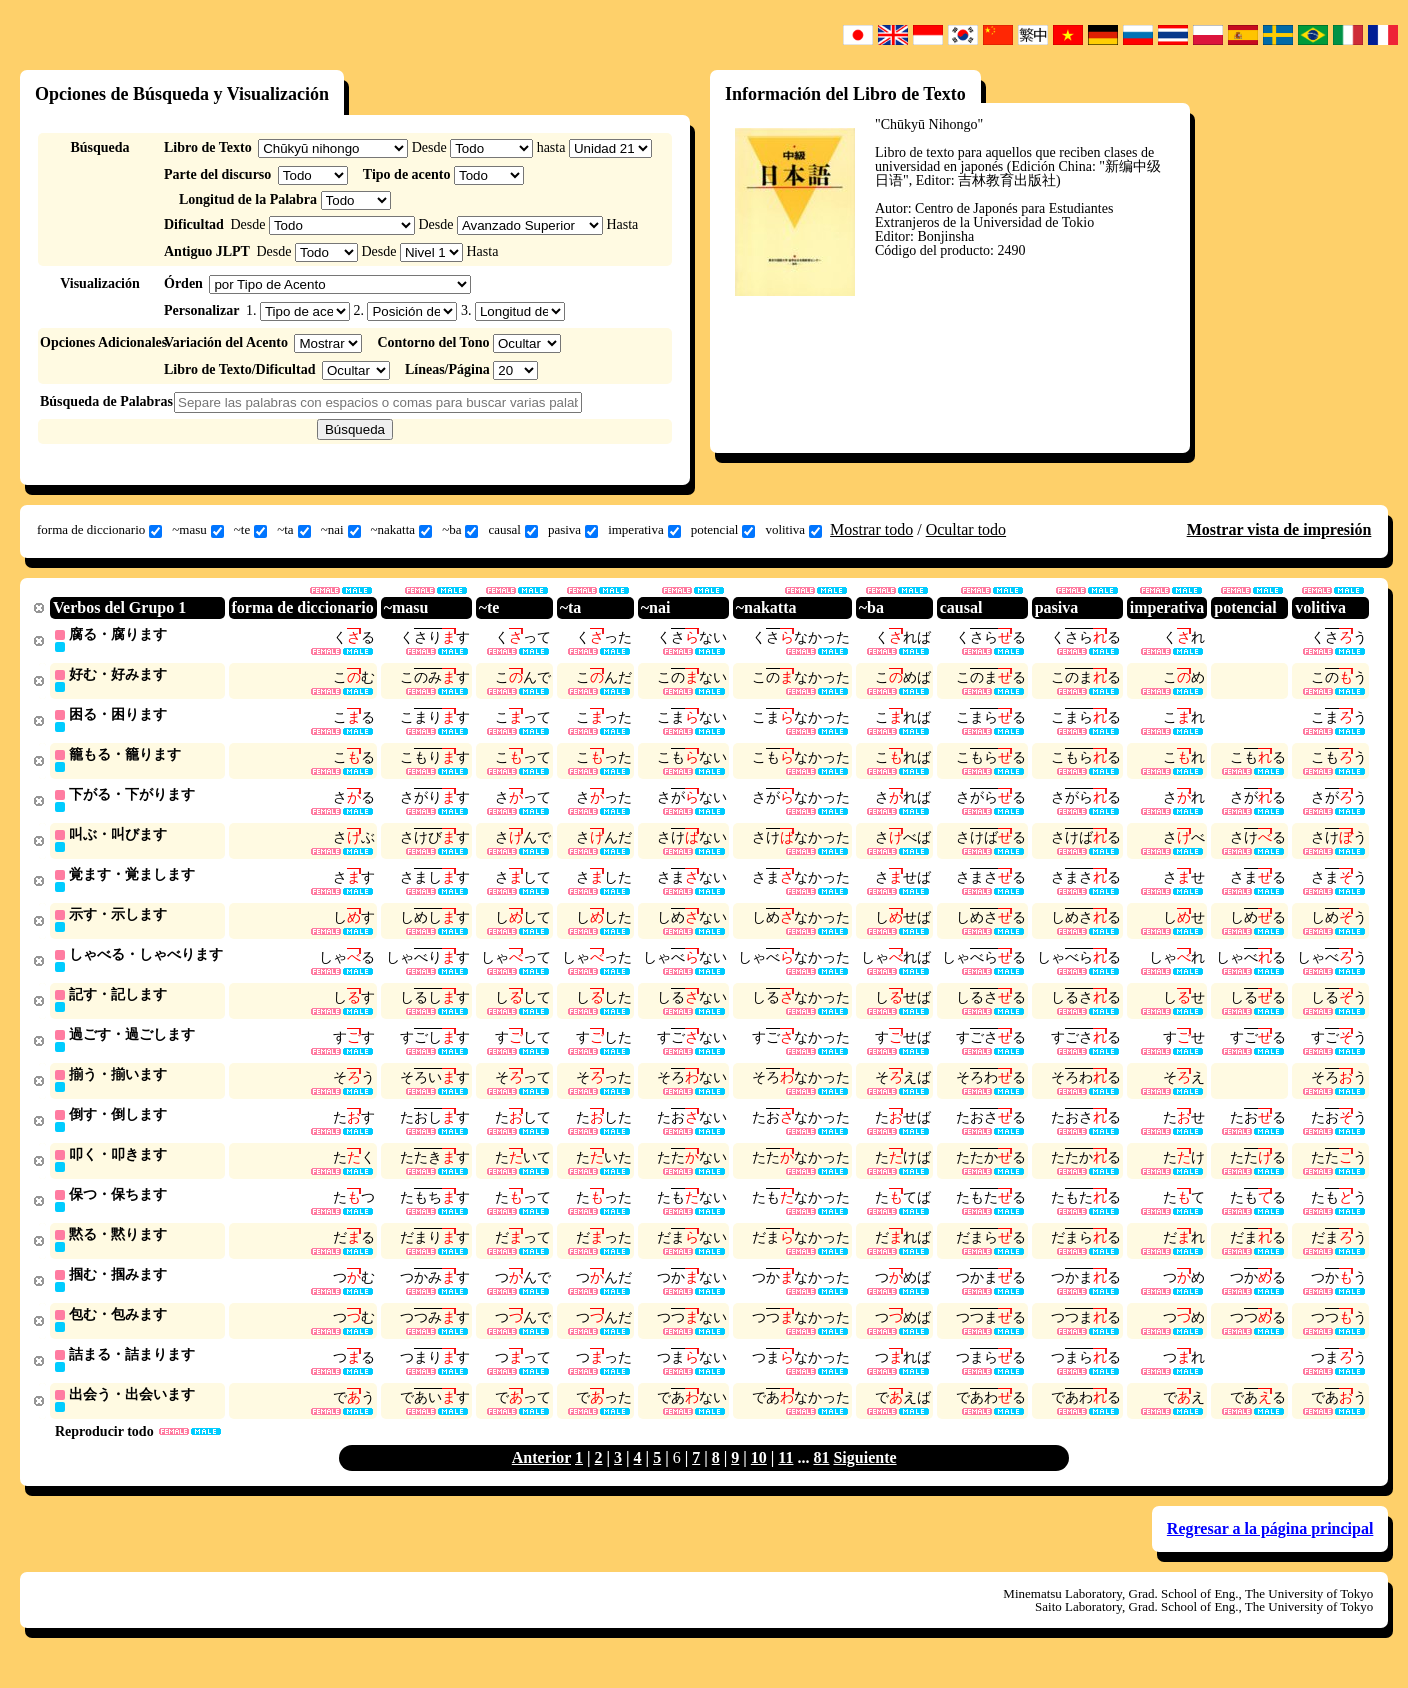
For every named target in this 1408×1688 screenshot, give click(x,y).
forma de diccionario (99, 530)
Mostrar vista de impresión (1279, 529)
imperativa (644, 530)
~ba (460, 530)
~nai (341, 530)
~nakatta (402, 530)
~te (250, 530)
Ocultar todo (966, 529)
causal (512, 530)
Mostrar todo (871, 529)
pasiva (573, 530)
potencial (723, 530)
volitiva (793, 530)
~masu (197, 530)
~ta (293, 530)
